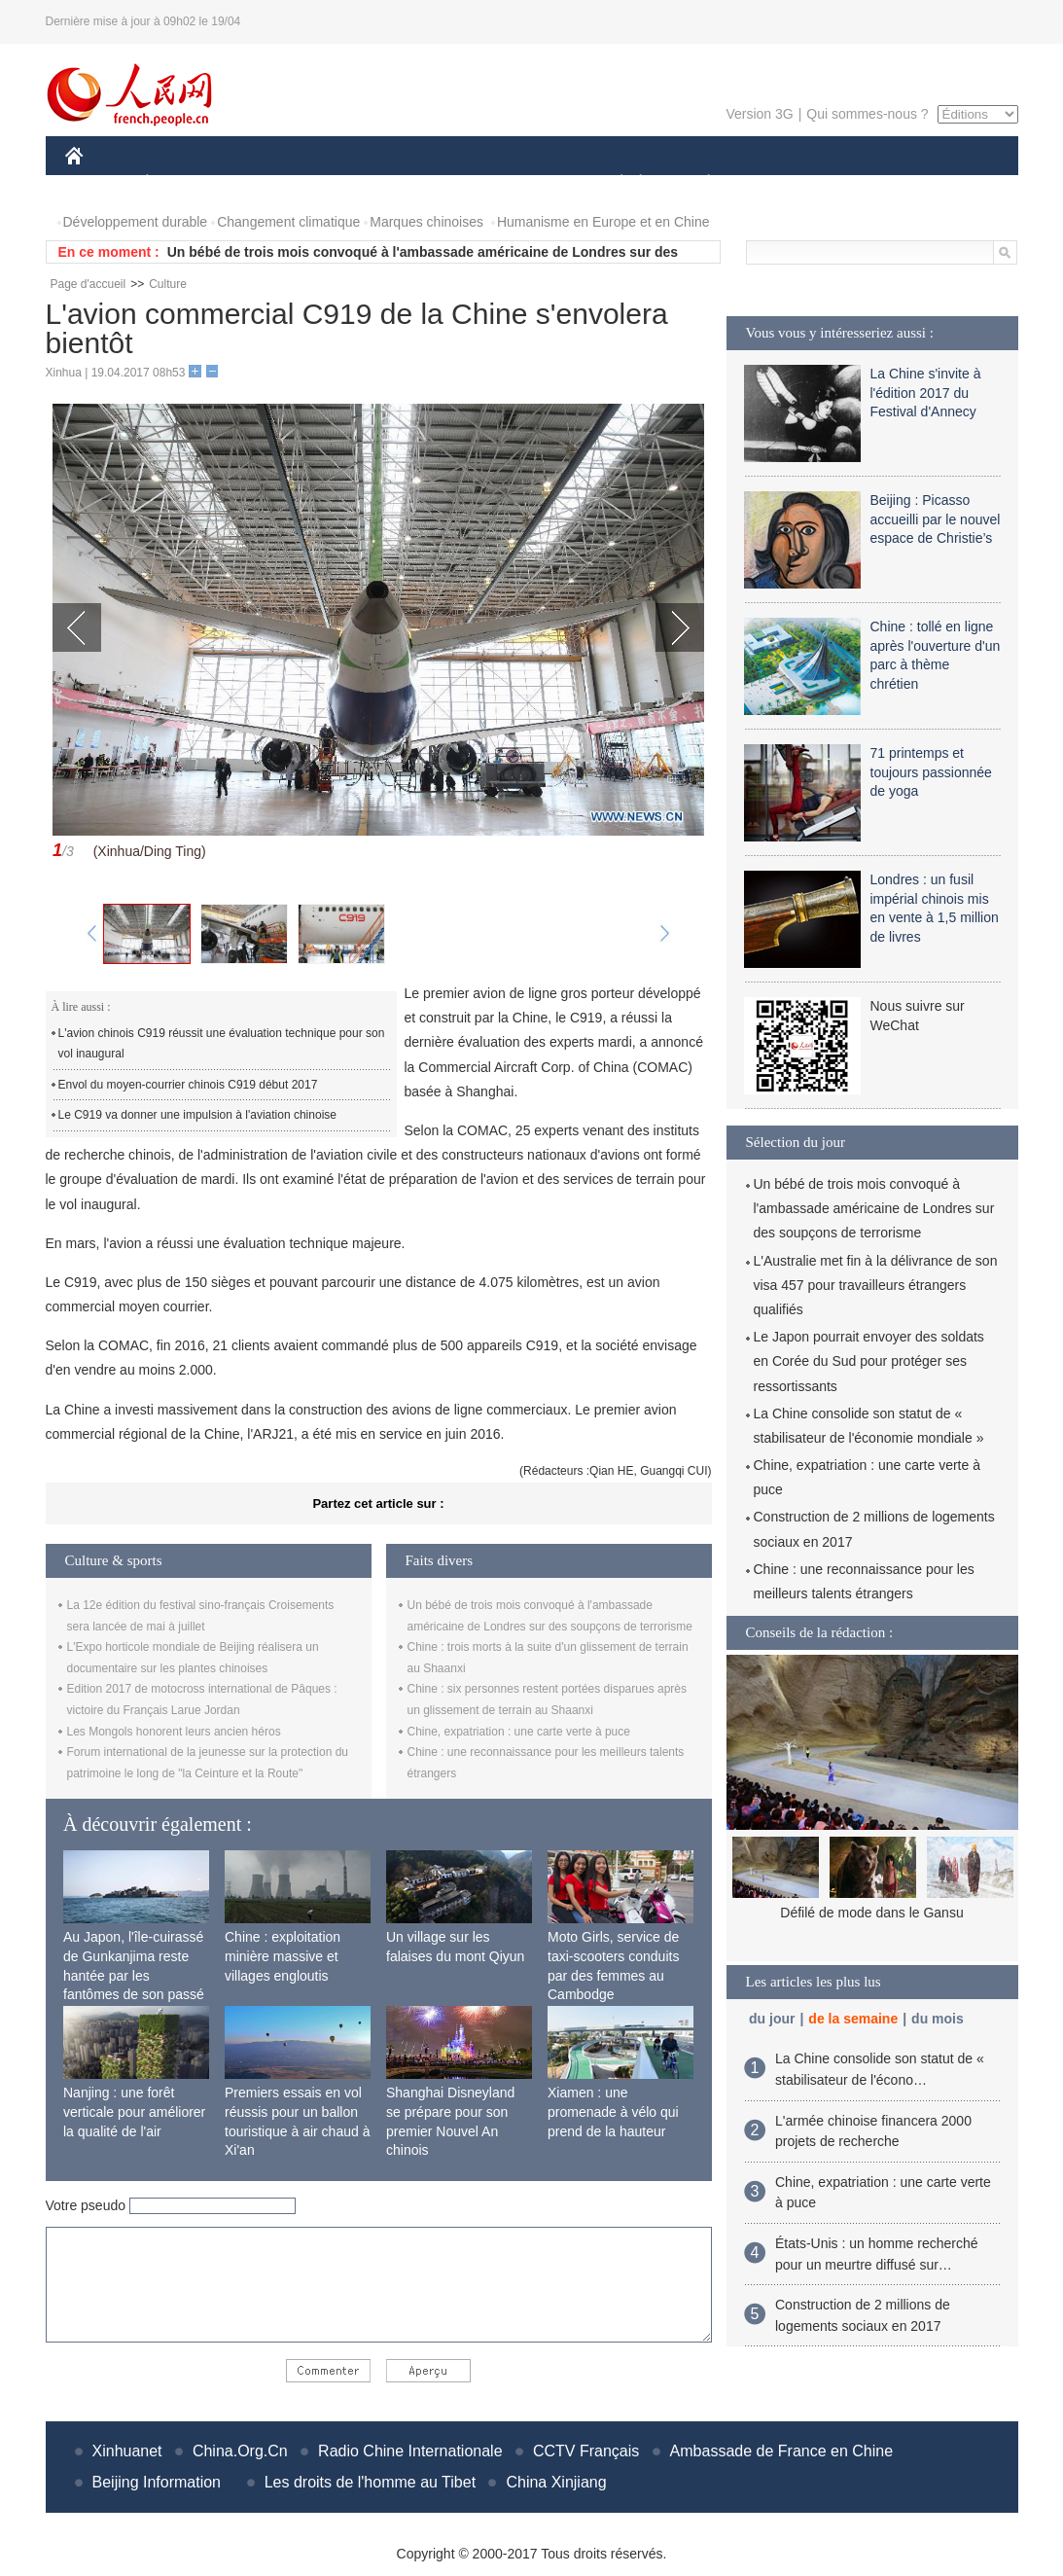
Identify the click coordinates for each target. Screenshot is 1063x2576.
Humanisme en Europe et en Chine (603, 222)
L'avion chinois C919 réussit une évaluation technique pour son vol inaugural (221, 1043)
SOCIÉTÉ (613, 183)
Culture (168, 284)
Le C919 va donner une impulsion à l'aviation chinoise (197, 1115)
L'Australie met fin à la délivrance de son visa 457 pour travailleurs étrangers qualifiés (876, 1285)
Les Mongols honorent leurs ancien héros (174, 1731)
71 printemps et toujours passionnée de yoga (931, 772)
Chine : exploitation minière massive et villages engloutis (282, 1956)
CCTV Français (586, 2451)
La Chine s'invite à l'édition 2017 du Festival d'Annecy (925, 392)
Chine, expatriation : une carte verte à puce (518, 1731)
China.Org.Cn (240, 2451)
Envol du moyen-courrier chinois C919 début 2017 (188, 1084)
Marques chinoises (426, 222)
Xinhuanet (127, 2451)
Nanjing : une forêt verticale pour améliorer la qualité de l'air (134, 2111)
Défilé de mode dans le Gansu (871, 1912)
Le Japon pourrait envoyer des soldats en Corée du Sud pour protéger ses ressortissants (869, 1361)
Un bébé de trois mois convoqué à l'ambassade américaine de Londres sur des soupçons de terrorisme (874, 1208)
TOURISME (860, 183)
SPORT (776, 183)
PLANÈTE (698, 183)
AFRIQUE (353, 183)
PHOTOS (948, 183)
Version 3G (759, 114)
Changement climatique (288, 222)
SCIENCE (439, 183)
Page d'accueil (88, 284)
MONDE (272, 183)
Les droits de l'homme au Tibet (370, 2482)
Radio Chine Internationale (410, 2451)
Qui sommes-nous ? (867, 114)
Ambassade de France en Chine (781, 2451)
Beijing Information (157, 2482)
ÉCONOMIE (182, 183)
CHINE (99, 183)
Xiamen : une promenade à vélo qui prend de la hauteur (613, 2111)
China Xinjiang (556, 2482)
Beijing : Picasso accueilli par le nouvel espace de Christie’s (935, 519)
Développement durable (135, 222)
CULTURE (526, 183)
